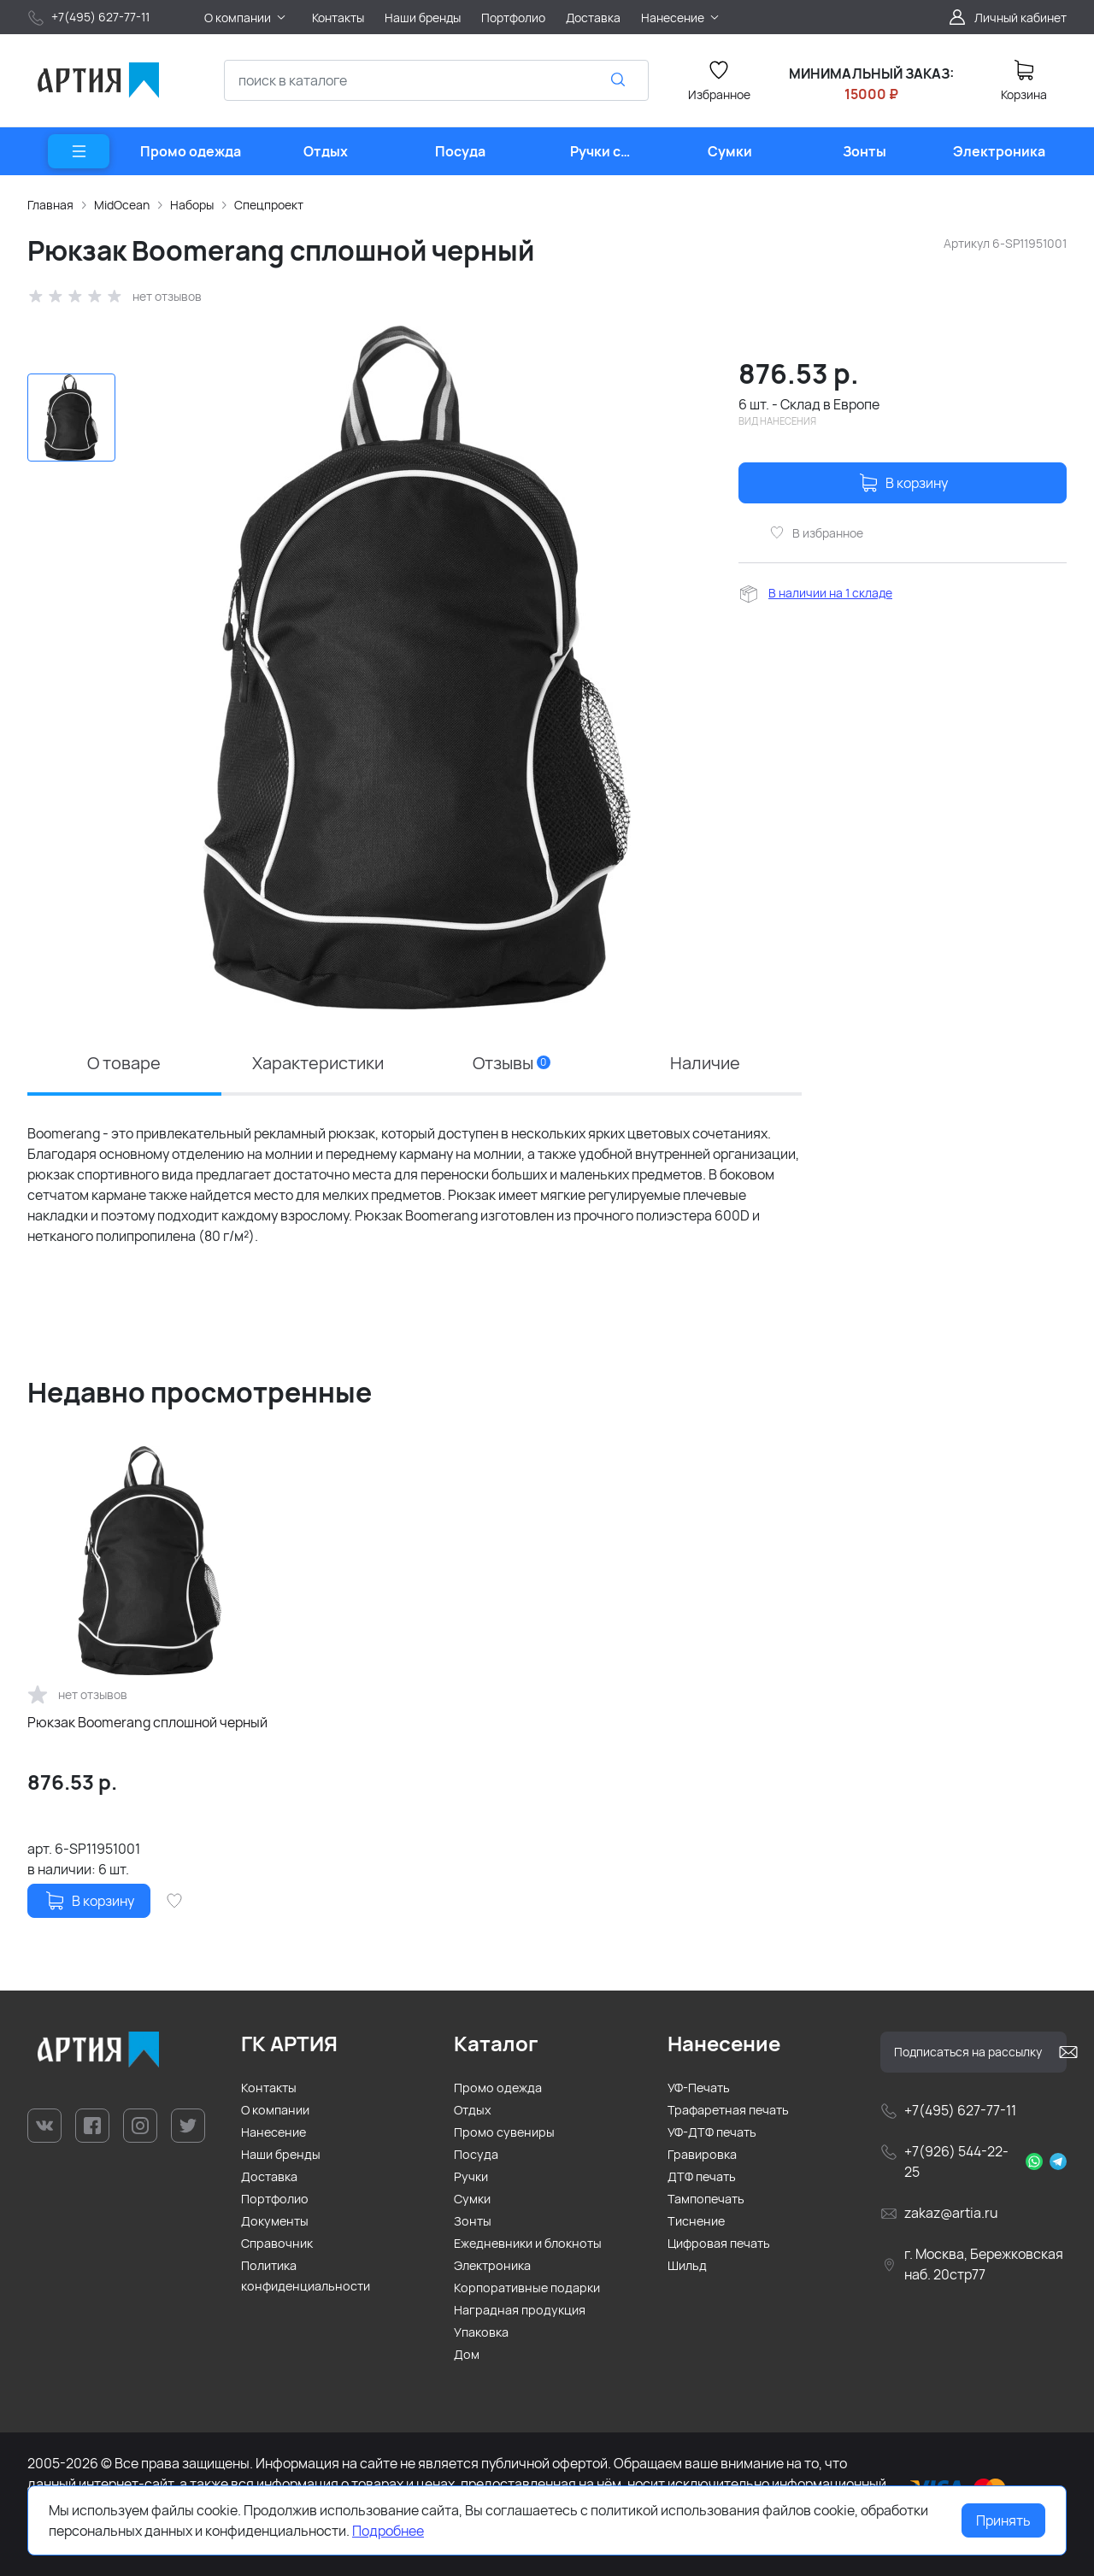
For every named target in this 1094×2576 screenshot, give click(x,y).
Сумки (472, 2199)
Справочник (277, 2243)
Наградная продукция (519, 2310)
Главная (50, 205)
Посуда (476, 2154)
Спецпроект (268, 205)
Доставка (269, 2176)
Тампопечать (706, 2199)
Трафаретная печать (728, 2110)
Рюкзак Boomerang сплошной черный (147, 1722)
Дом (466, 2354)
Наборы (192, 205)
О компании (275, 2110)
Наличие (705, 1062)
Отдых (472, 2110)
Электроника (492, 2265)
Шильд (687, 2265)
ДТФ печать (702, 2176)
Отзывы (511, 1062)
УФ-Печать (699, 2087)
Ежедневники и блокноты (528, 2243)
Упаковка (481, 2332)
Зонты (472, 2221)
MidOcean (122, 205)
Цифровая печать (719, 2243)
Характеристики (318, 1062)
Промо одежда (498, 2087)
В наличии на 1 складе (830, 593)
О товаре (124, 1062)
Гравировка (702, 2154)
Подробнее (388, 2530)
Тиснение (696, 2221)
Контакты (269, 2087)
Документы (275, 2221)
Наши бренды (281, 2154)
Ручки (471, 2176)
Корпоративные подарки (527, 2287)
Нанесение (273, 2132)
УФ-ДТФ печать (712, 2132)
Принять (1003, 2520)
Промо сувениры (504, 2132)
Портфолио (275, 2199)
